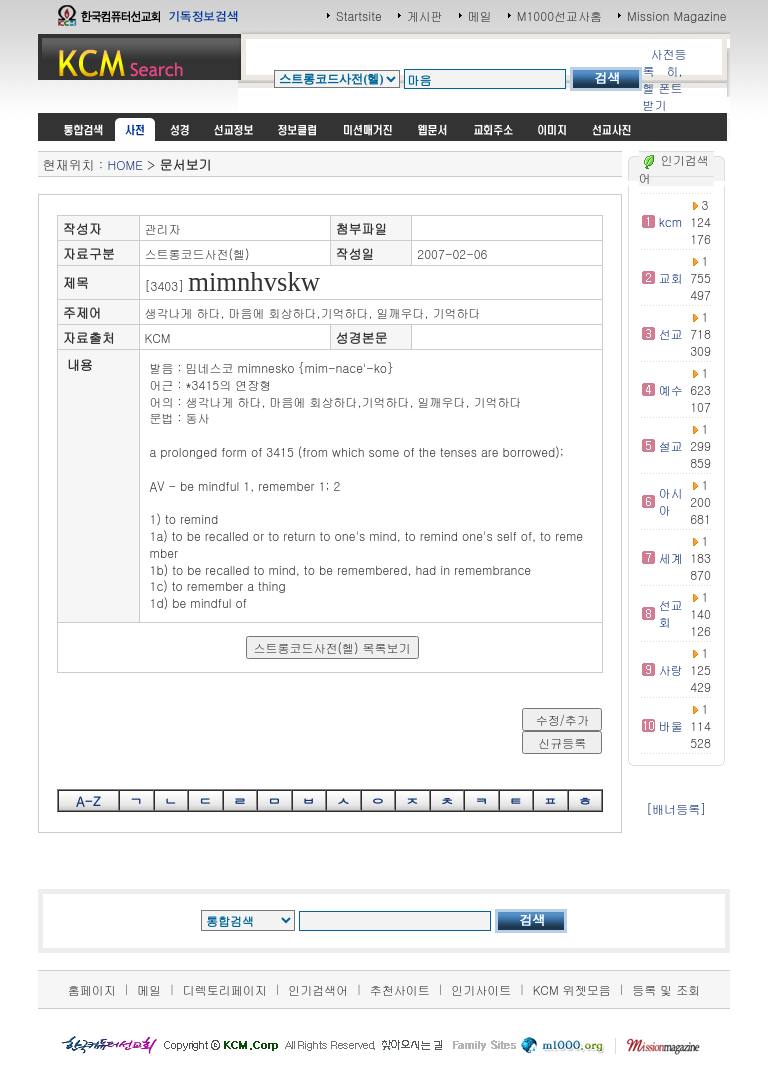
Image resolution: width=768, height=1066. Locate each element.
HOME (124, 164)
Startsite (359, 15)
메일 (480, 15)
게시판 (425, 15)
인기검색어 (318, 989)
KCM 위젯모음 (572, 989)
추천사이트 (400, 989)
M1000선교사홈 (559, 15)
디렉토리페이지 (225, 989)
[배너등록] (676, 808)
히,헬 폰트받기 (662, 87)
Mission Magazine (677, 15)
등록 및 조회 (666, 989)
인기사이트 (481, 989)
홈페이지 (92, 989)
